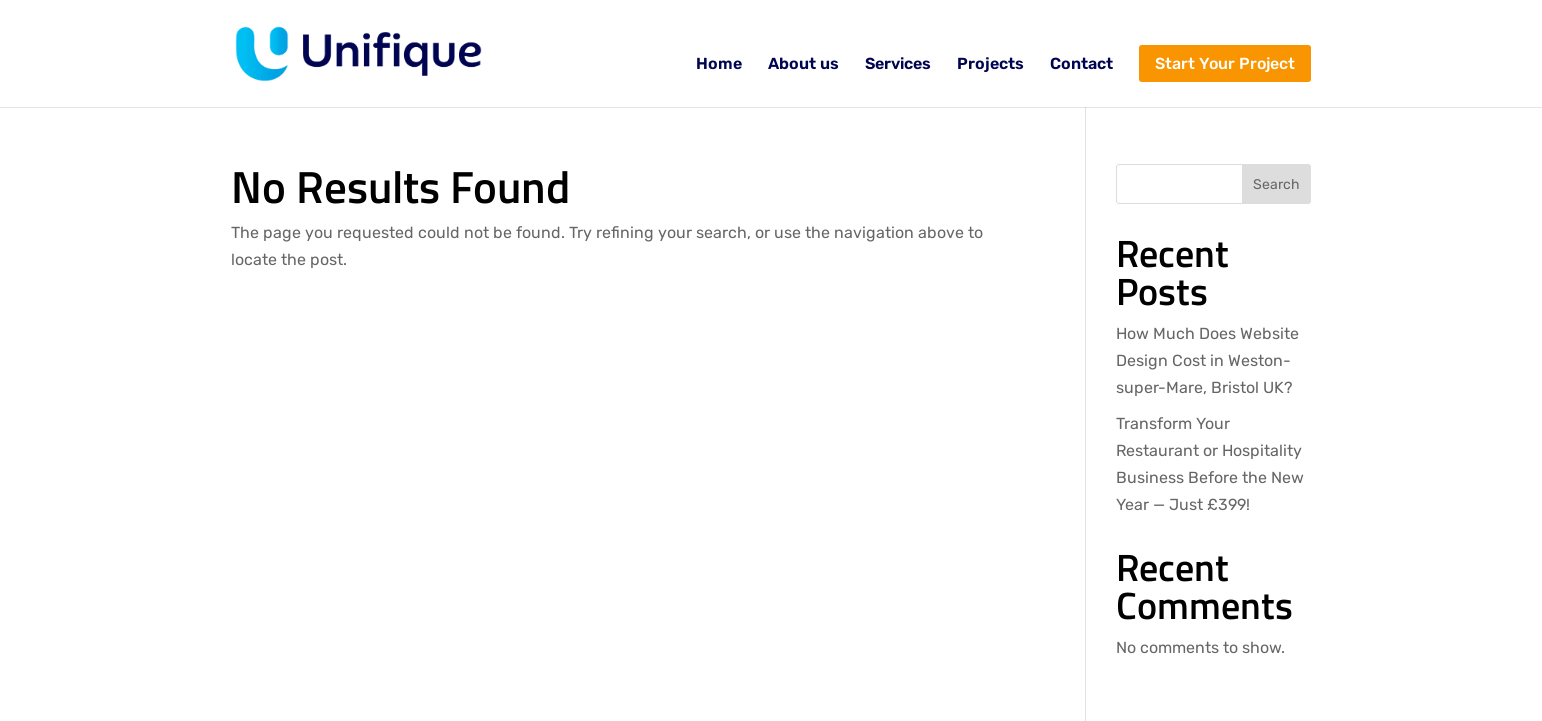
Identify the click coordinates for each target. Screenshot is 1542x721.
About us (803, 65)
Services (898, 65)
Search (1276, 184)
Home (719, 65)
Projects (990, 65)
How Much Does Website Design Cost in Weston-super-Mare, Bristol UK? (1207, 360)
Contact (1081, 65)
